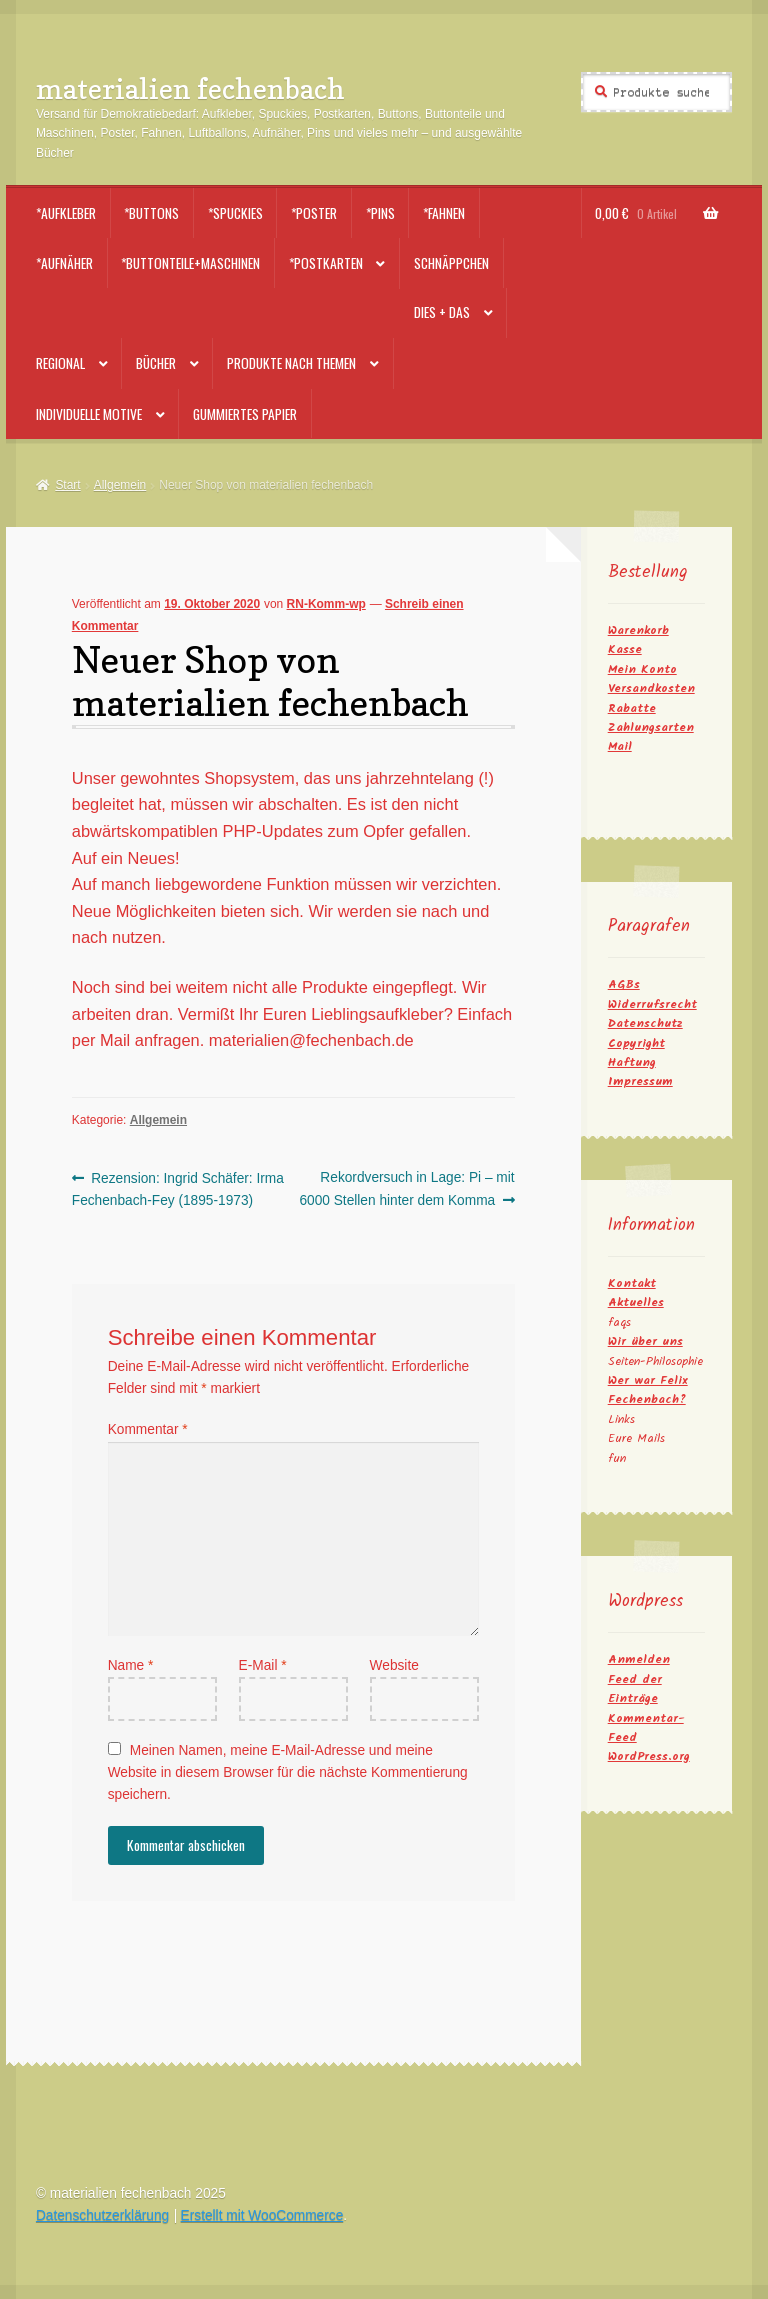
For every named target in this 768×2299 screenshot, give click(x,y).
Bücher (156, 363)
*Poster (314, 213)
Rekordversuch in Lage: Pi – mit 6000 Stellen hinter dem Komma (406, 1187)
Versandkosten (651, 688)
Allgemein (120, 485)
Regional (60, 363)
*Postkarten (326, 263)
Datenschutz (645, 1023)
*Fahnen (444, 213)
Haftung (632, 1062)
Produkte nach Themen (291, 363)
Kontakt (632, 1283)
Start (67, 485)
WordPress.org (649, 1756)
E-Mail (263, 1665)
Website (394, 1665)
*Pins (380, 213)
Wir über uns (645, 1341)
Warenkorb (638, 630)
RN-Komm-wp (326, 604)
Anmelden (639, 1659)
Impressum (640, 1081)
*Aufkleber (66, 213)
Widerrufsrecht (652, 1004)
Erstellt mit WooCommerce (262, 2215)
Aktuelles (636, 1302)
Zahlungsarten (651, 727)
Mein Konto (642, 669)
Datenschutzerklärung (102, 2215)
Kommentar (148, 1429)
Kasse (625, 649)
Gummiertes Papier (245, 414)
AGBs (624, 984)
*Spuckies (235, 213)
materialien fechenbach (190, 88)
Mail (620, 746)
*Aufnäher (64, 263)
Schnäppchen (451, 263)
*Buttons (151, 213)
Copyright (636, 1043)
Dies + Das (442, 312)
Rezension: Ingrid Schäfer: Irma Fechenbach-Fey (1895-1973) (178, 1187)
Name (131, 1665)
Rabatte (632, 708)
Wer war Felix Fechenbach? (648, 1390)
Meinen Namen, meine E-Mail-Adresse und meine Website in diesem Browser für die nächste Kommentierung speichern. (288, 1772)
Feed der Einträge (635, 1689)
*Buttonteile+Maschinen (190, 263)
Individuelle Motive (89, 414)
